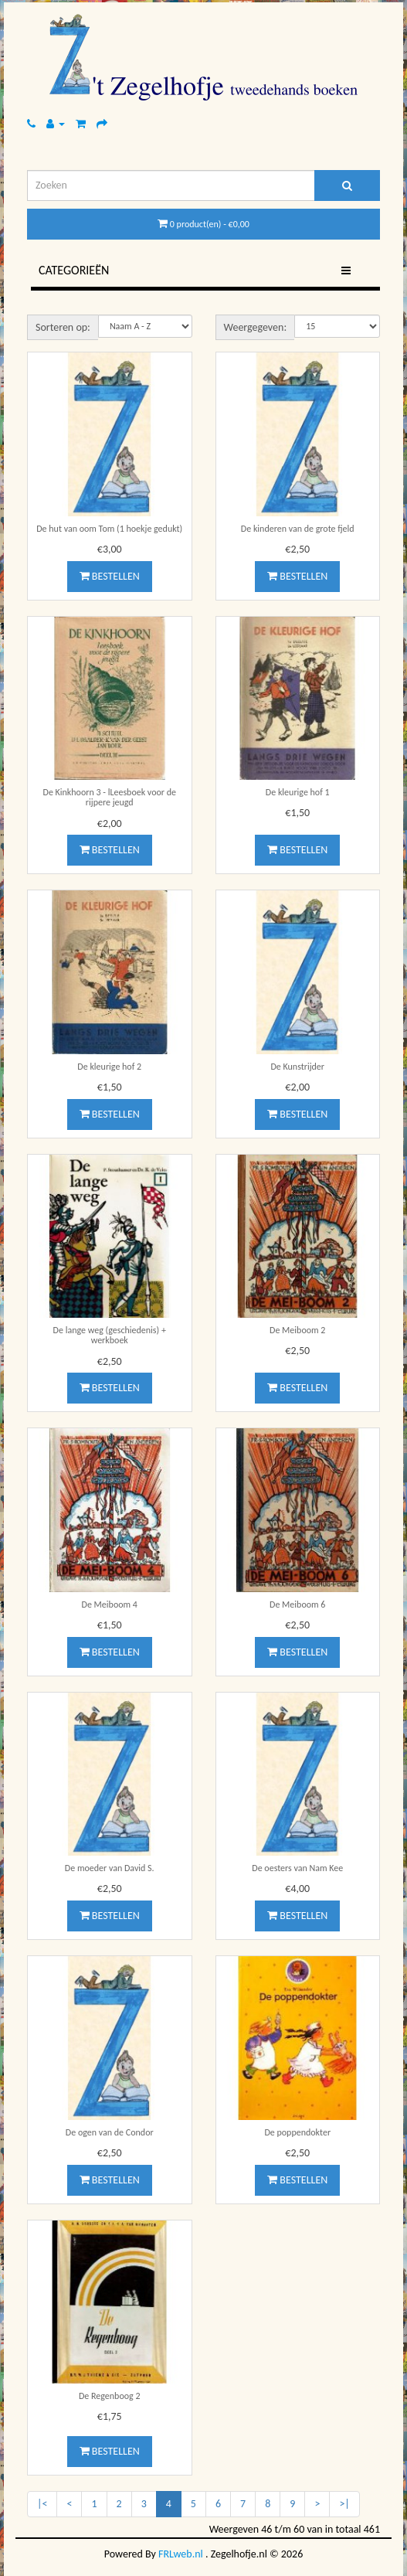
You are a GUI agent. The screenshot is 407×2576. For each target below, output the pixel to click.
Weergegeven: (255, 327)
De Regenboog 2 (110, 2396)
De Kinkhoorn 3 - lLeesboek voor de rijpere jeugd (110, 797)
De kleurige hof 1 (298, 792)
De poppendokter (297, 2132)
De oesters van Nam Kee (297, 1868)
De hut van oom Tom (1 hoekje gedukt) (109, 528)
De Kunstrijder (297, 1066)
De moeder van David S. (109, 1868)
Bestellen (110, 576)
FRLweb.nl (180, 2554)
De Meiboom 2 (297, 1330)
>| (344, 2503)
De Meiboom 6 (297, 1604)
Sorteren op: (63, 327)
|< (42, 2503)
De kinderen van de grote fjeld (297, 528)
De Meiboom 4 (109, 1604)
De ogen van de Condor (110, 2132)
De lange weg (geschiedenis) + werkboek (109, 1335)
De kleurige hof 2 (109, 1066)
